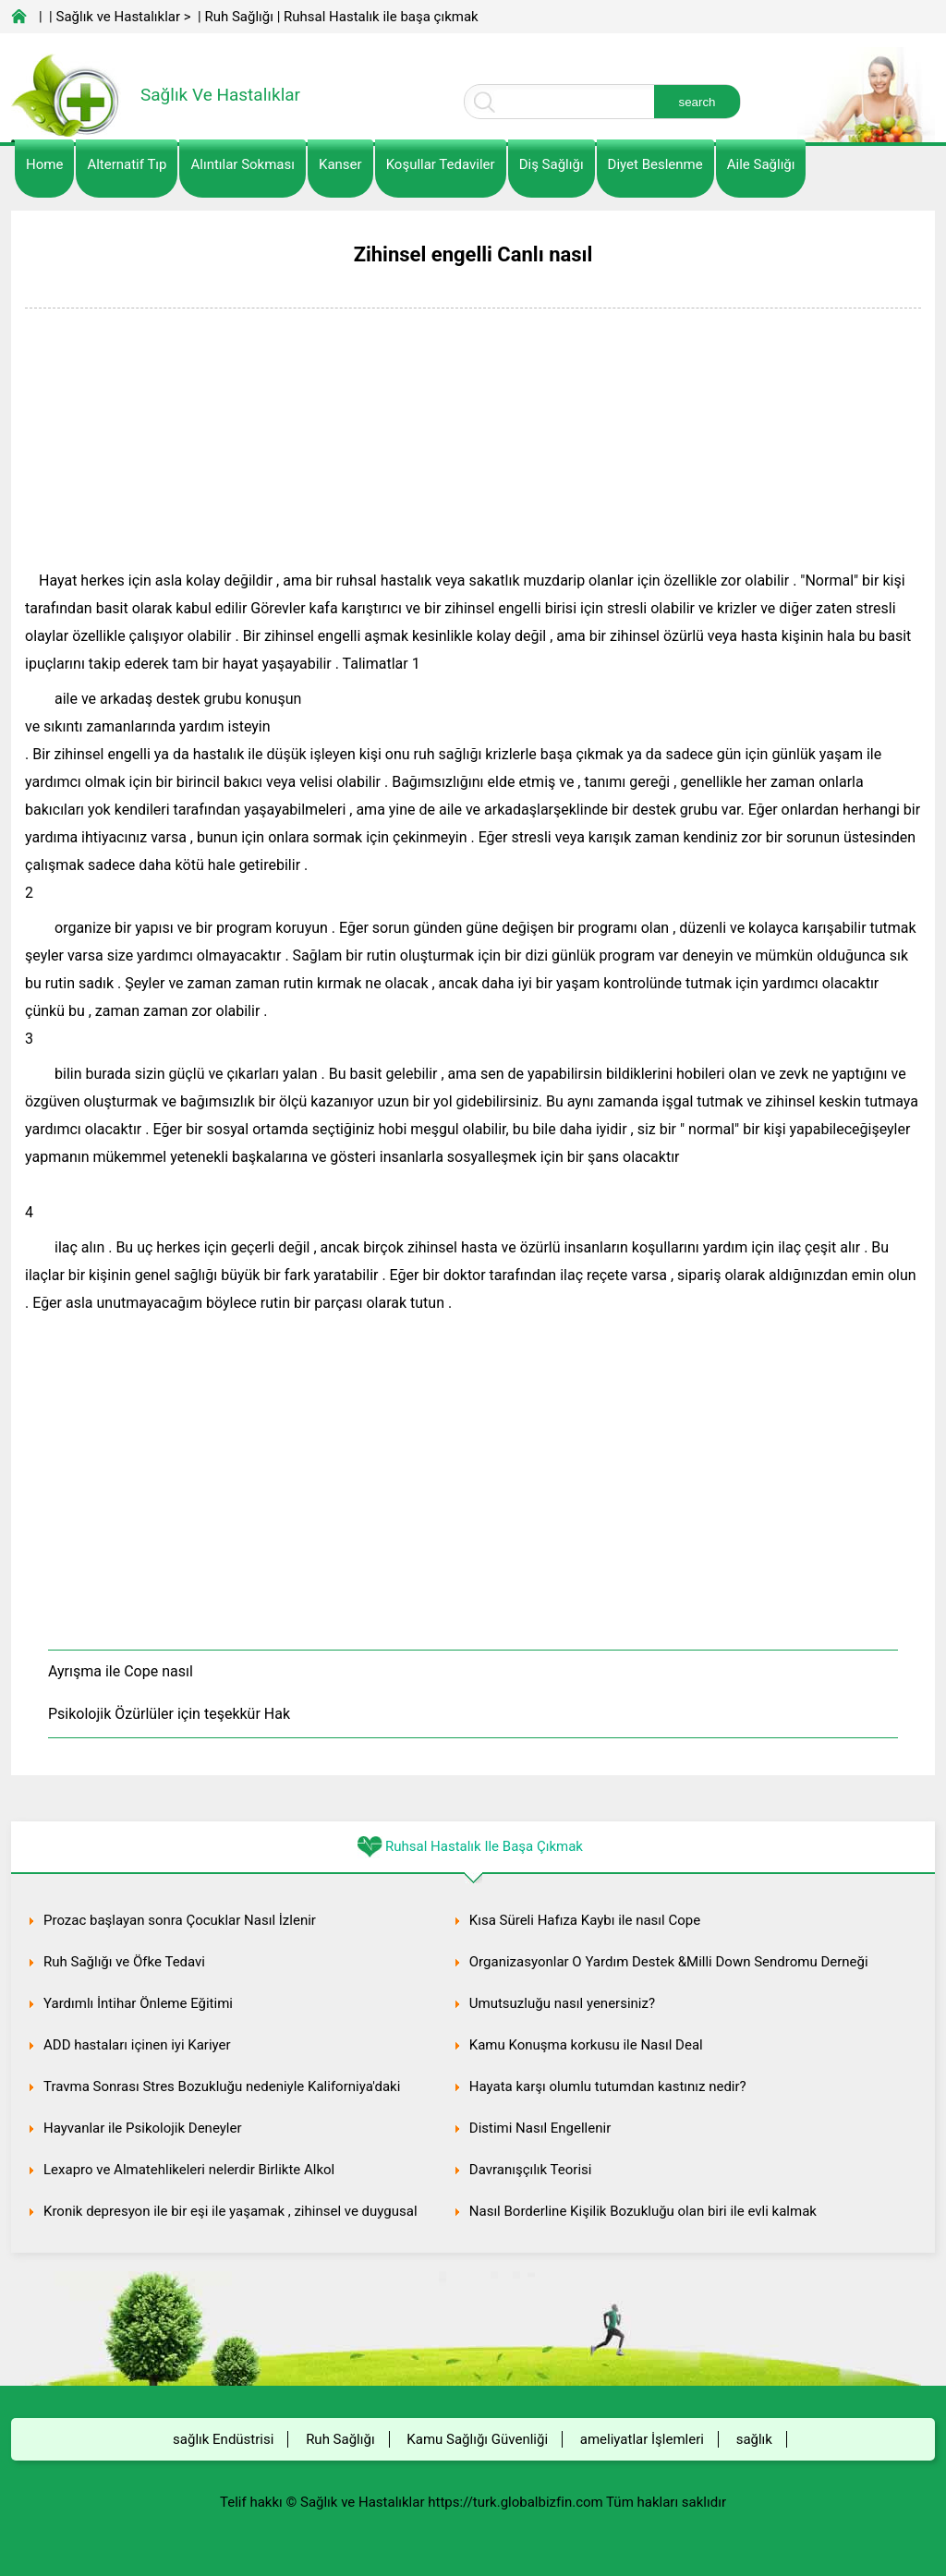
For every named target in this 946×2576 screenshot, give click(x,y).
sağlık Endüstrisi (223, 2439)
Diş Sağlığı (551, 164)
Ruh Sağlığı (238, 16)
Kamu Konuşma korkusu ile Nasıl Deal (586, 2045)
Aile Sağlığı (761, 164)
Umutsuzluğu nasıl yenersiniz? (562, 2003)
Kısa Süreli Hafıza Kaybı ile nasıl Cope (584, 1920)
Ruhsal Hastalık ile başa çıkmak (381, 16)
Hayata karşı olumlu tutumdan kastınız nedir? (607, 2086)
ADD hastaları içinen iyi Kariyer (137, 2045)
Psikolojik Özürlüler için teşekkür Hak (169, 1714)
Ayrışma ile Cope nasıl (120, 1671)
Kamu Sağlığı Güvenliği (477, 2439)
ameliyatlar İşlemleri (642, 2439)
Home (44, 164)
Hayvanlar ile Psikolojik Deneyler (142, 2128)
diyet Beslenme (655, 164)
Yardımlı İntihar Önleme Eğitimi (138, 2003)
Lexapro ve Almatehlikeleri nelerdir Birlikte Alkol (188, 2169)
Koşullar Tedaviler (440, 164)
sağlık (754, 2439)
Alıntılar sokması (242, 164)
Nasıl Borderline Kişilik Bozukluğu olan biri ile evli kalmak (643, 2211)
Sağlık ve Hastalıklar (118, 16)
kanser (340, 164)
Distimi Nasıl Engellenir (540, 2128)
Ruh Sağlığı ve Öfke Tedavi (124, 1961)
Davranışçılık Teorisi (530, 2169)
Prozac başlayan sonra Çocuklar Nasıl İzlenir (179, 1920)
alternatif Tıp (126, 164)
